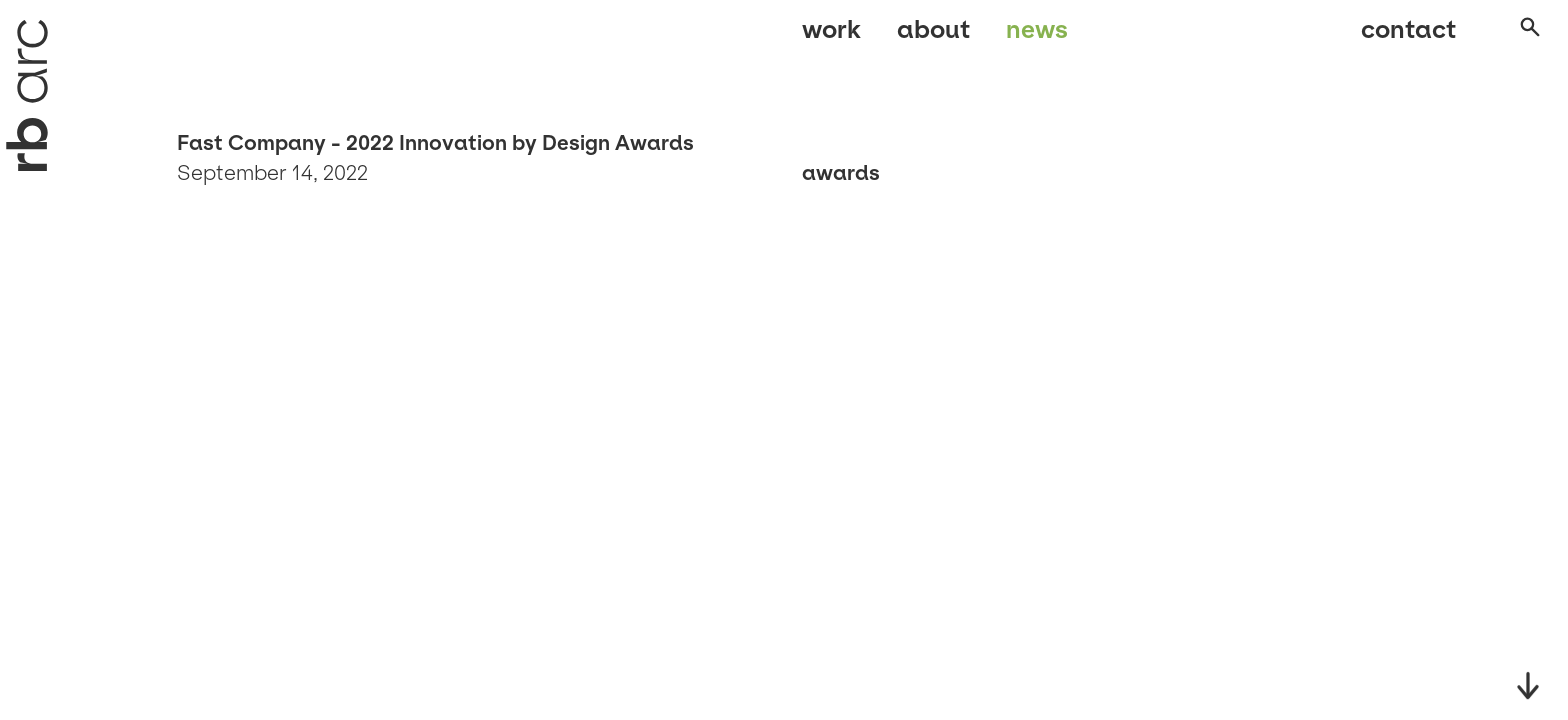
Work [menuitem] (831, 37)
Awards (841, 173)
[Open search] (1512, 39)
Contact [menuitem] (1388, 37)
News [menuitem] (1037, 37)
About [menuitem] (933, 37)
